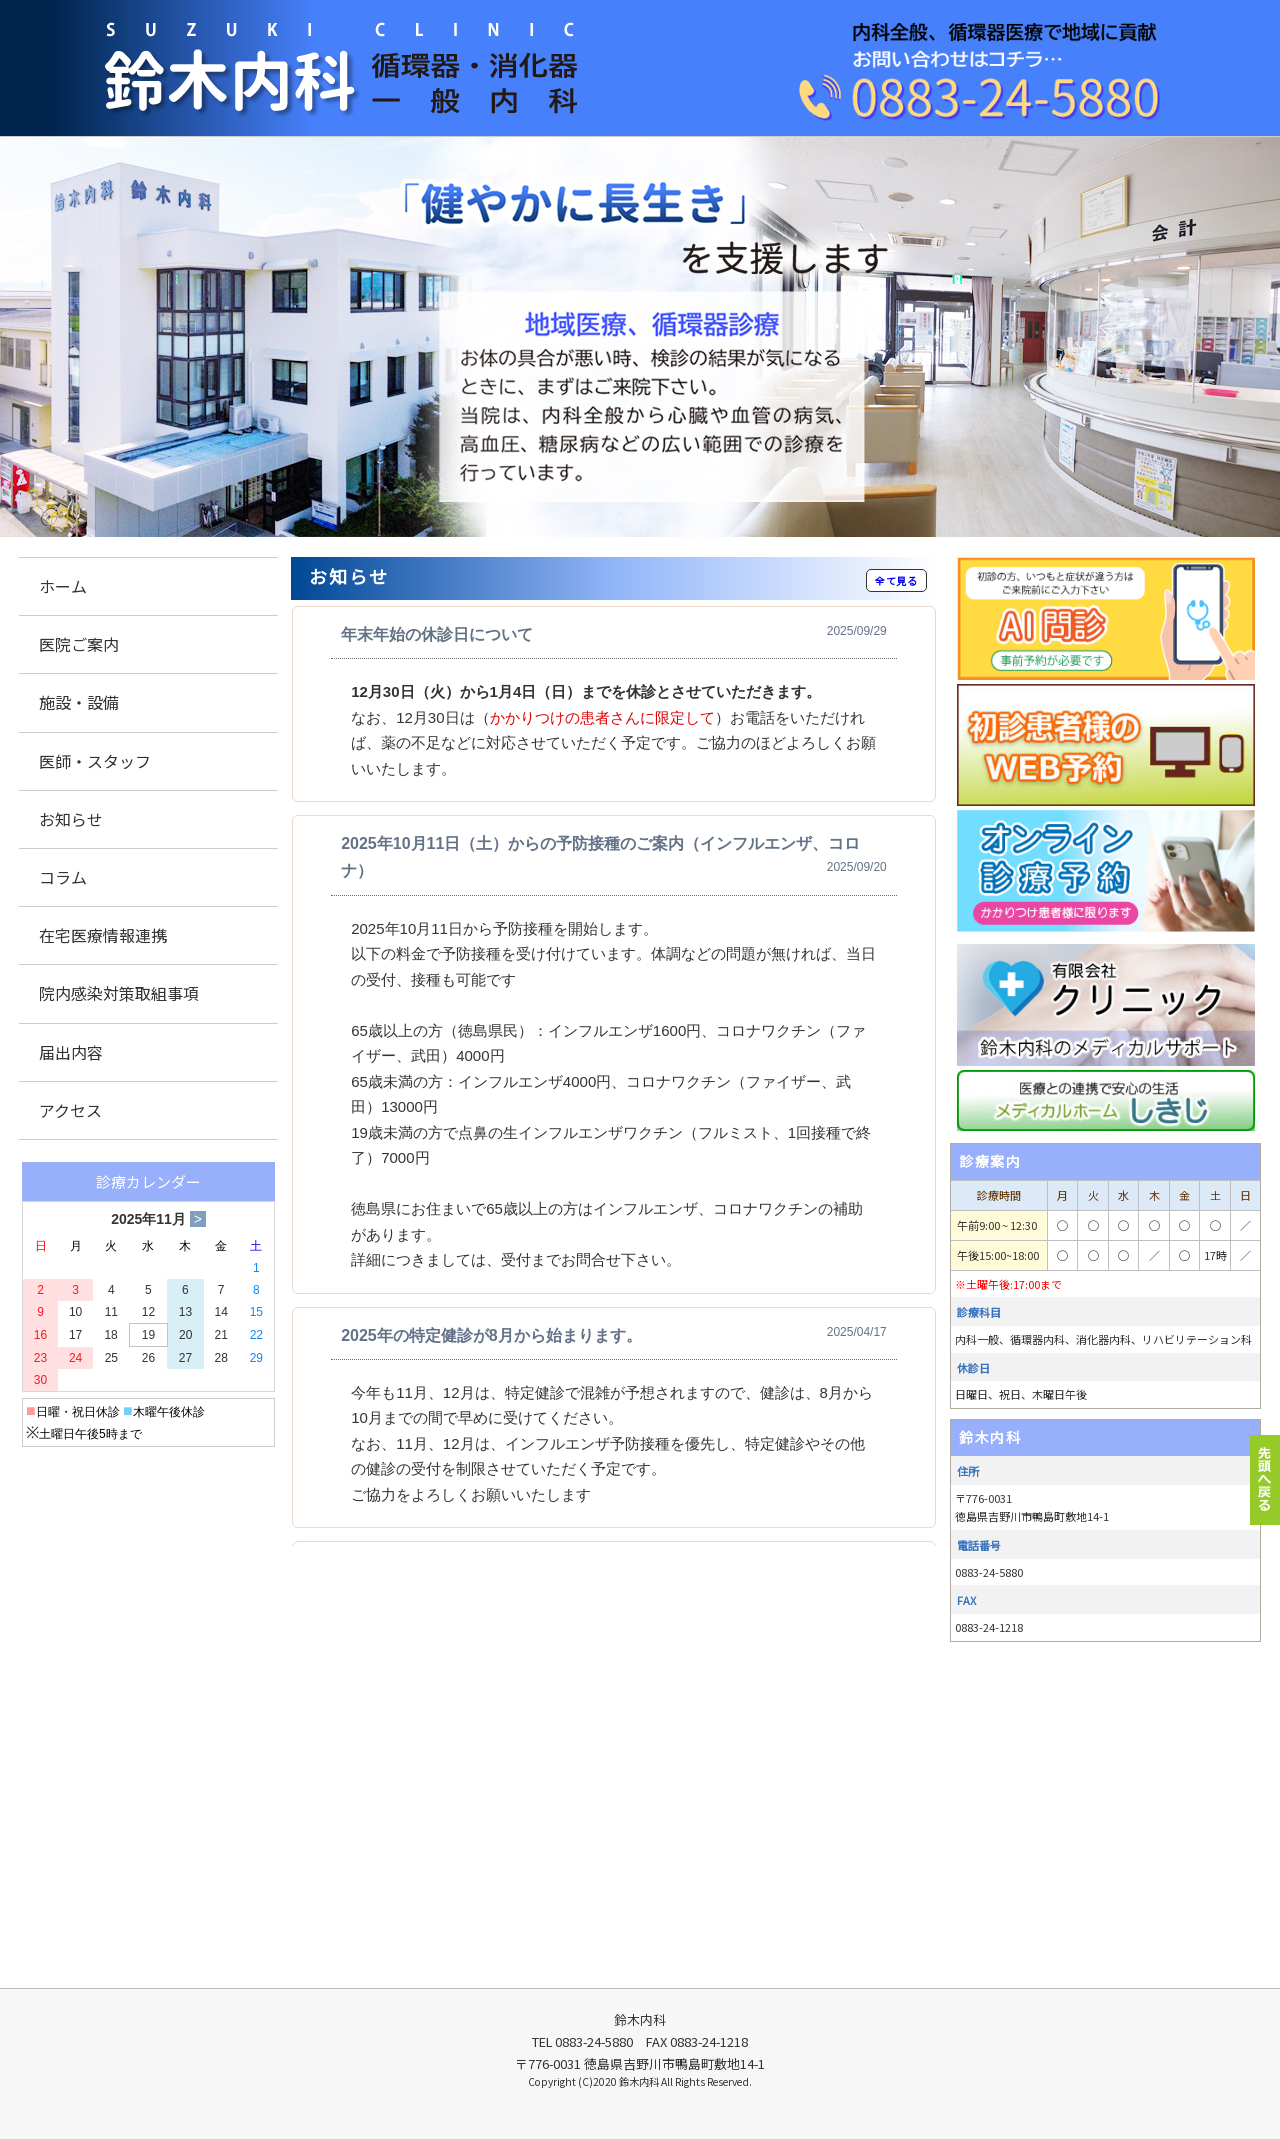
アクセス (70, 1110)
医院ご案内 (79, 644)
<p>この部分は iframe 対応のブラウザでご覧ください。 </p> (614, 1076)
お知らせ (71, 819)
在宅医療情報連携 (103, 935)
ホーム (63, 586)
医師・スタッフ (95, 761)
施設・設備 (79, 702)
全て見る (896, 580)
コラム (63, 877)
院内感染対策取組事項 (119, 993)
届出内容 (71, 1052)
